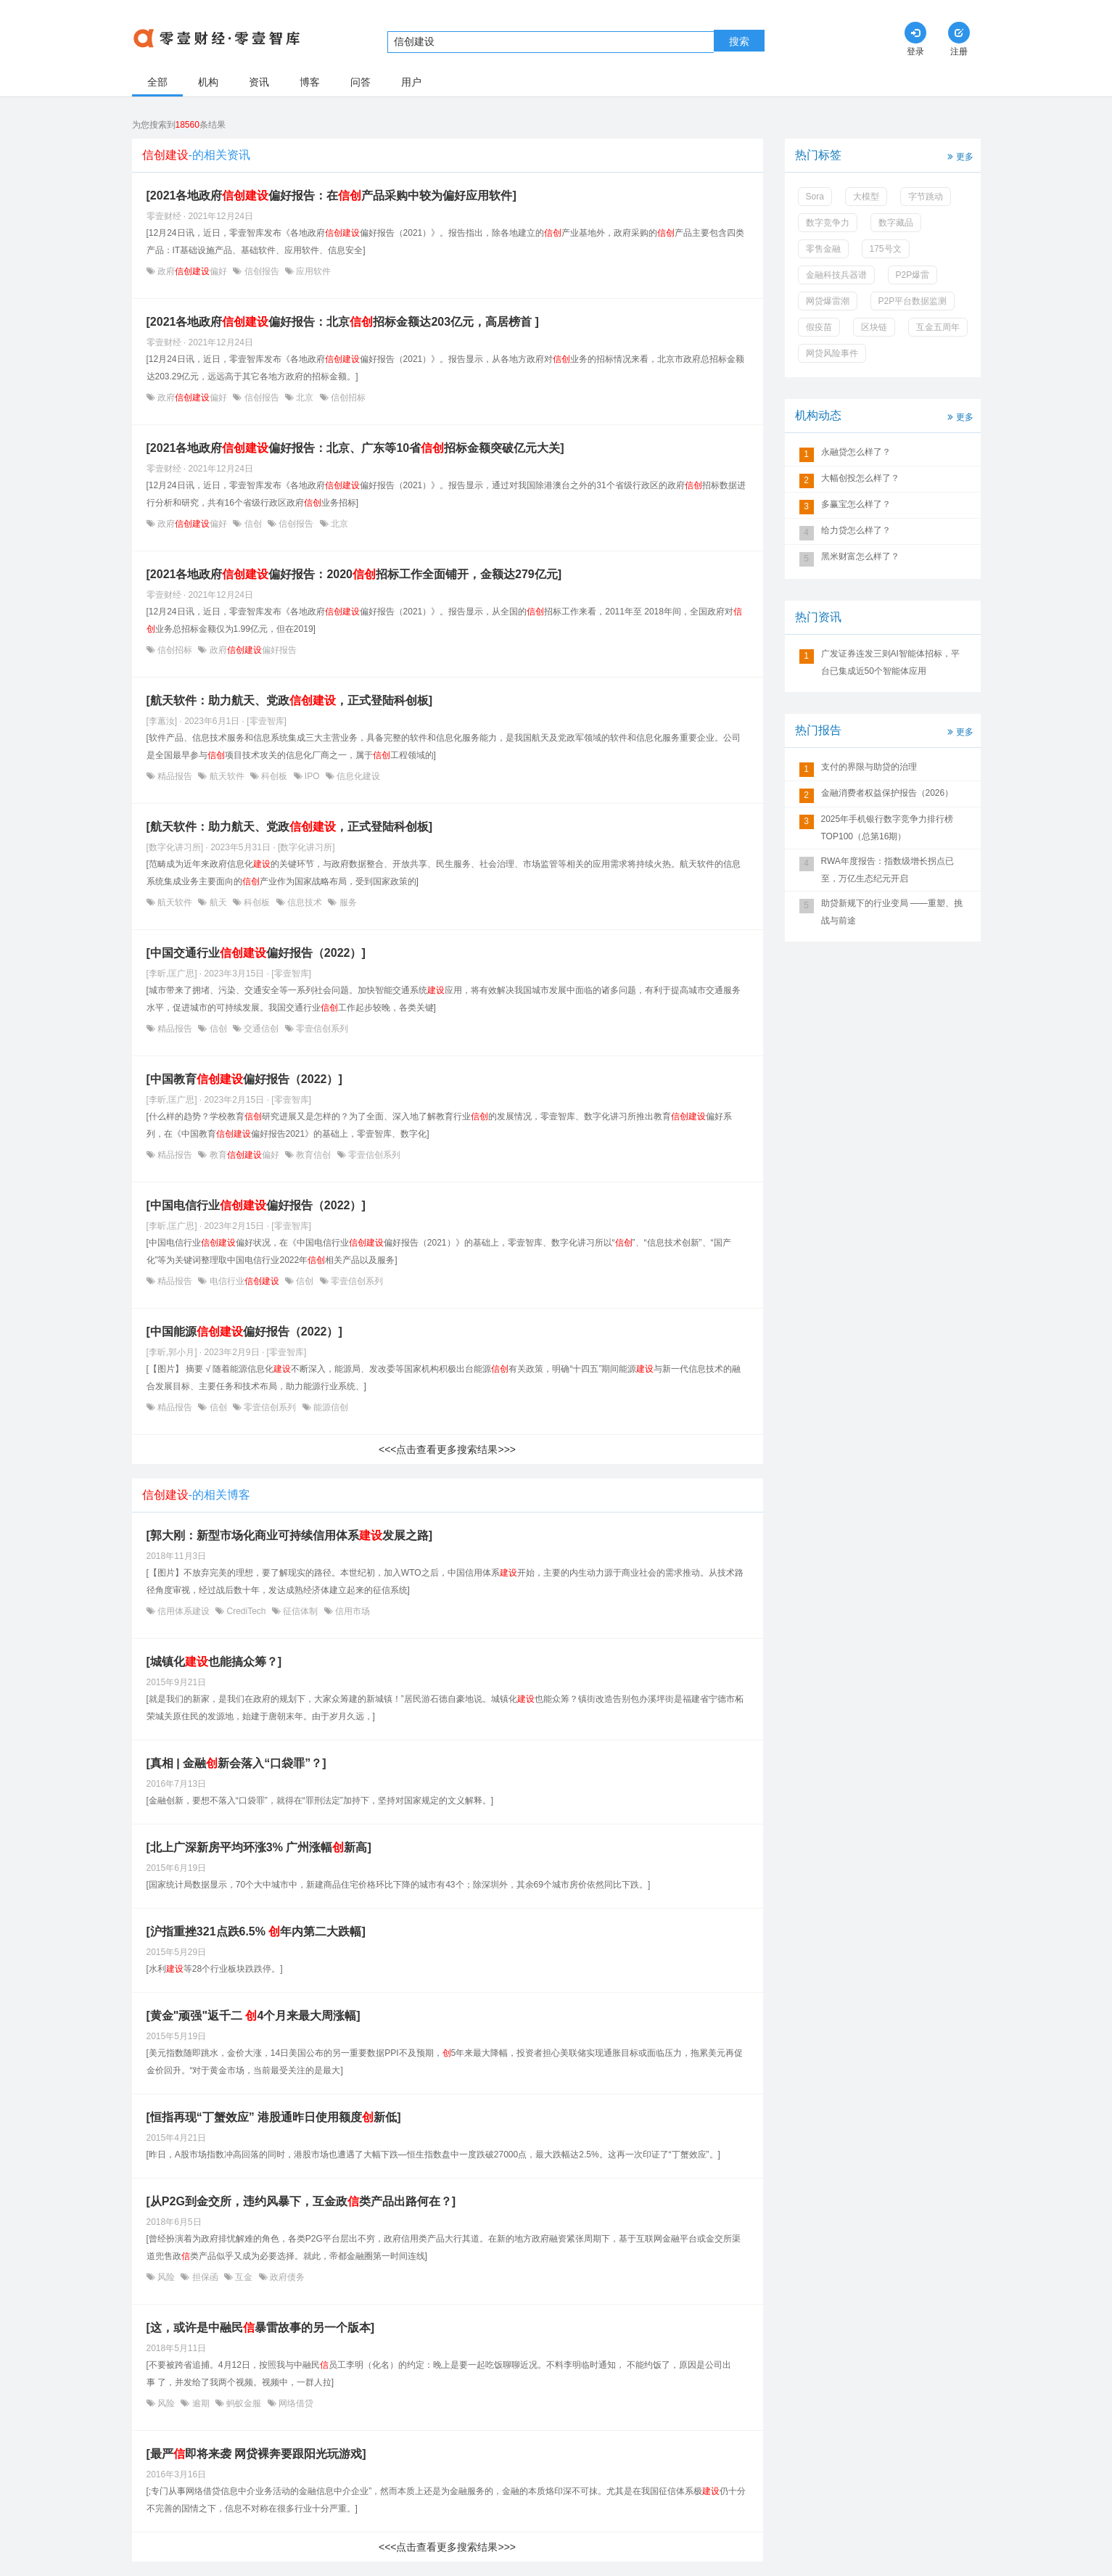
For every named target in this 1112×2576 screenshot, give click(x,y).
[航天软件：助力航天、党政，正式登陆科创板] (290, 700)
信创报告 (261, 271)
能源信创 (329, 1407)
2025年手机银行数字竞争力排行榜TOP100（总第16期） (887, 827)
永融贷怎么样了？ (856, 452)
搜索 (739, 41)
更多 (958, 155)
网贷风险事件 (832, 353)
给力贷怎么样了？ (856, 530)
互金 (244, 2277)
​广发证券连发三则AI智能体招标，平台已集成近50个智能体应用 (890, 662)
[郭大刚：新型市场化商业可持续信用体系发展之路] (290, 1535)
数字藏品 (895, 223)
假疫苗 (819, 327)
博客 (310, 82)
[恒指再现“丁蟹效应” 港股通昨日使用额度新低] (274, 2117)
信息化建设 (357, 776)
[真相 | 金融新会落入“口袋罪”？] (236, 1763)
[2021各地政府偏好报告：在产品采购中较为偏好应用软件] (331, 195)
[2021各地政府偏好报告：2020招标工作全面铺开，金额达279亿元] (354, 574)
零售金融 (823, 249)
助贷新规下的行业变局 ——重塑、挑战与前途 (892, 912)
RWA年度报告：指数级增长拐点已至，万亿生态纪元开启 (887, 870)
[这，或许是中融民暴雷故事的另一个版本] (261, 2327)
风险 (166, 2277)
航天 (218, 902)
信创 (253, 524)
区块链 (874, 327)
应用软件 (312, 271)
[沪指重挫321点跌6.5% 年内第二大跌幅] (256, 1931)
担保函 (205, 2277)
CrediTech (246, 1611)
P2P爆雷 (913, 275)
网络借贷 (294, 2403)
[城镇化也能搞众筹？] (214, 1661)
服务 (346, 902)
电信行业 (244, 1281)
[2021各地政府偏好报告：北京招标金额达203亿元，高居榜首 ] (343, 322)
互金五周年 (938, 327)
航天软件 (227, 776)
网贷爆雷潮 (827, 301)
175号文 (886, 249)
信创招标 (347, 397)
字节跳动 (925, 197)
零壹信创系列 (321, 1029)
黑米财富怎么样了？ (860, 556)
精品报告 (175, 776)
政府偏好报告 (251, 650)
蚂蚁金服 (244, 2403)
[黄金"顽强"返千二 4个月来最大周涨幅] (254, 2015)
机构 (208, 82)
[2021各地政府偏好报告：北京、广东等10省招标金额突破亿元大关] (355, 448)
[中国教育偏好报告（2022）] (244, 1079)
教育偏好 (244, 1155)
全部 (157, 82)
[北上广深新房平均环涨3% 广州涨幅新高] (259, 1847)
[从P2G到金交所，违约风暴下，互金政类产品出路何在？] (301, 2201)
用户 (411, 82)
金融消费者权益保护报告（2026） (887, 793)
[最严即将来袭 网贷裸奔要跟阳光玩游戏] (256, 2454)
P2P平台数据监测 (912, 301)
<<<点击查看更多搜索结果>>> (447, 1449)
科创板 (274, 776)
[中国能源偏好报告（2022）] (244, 1331)
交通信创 (261, 1029)
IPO (312, 776)
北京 (305, 397)
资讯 (259, 82)
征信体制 (301, 1611)
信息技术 (305, 902)
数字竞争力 (827, 223)
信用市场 (351, 1611)
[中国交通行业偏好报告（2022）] (256, 953)
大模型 (866, 197)
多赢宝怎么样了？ (856, 504)
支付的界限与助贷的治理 (869, 767)
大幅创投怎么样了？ (860, 478)
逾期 (200, 2403)
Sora (815, 197)
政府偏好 (192, 271)
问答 (360, 82)
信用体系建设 (184, 1611)
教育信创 (314, 1155)
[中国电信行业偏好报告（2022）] (256, 1205)
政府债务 (286, 2277)
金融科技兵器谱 (836, 275)
